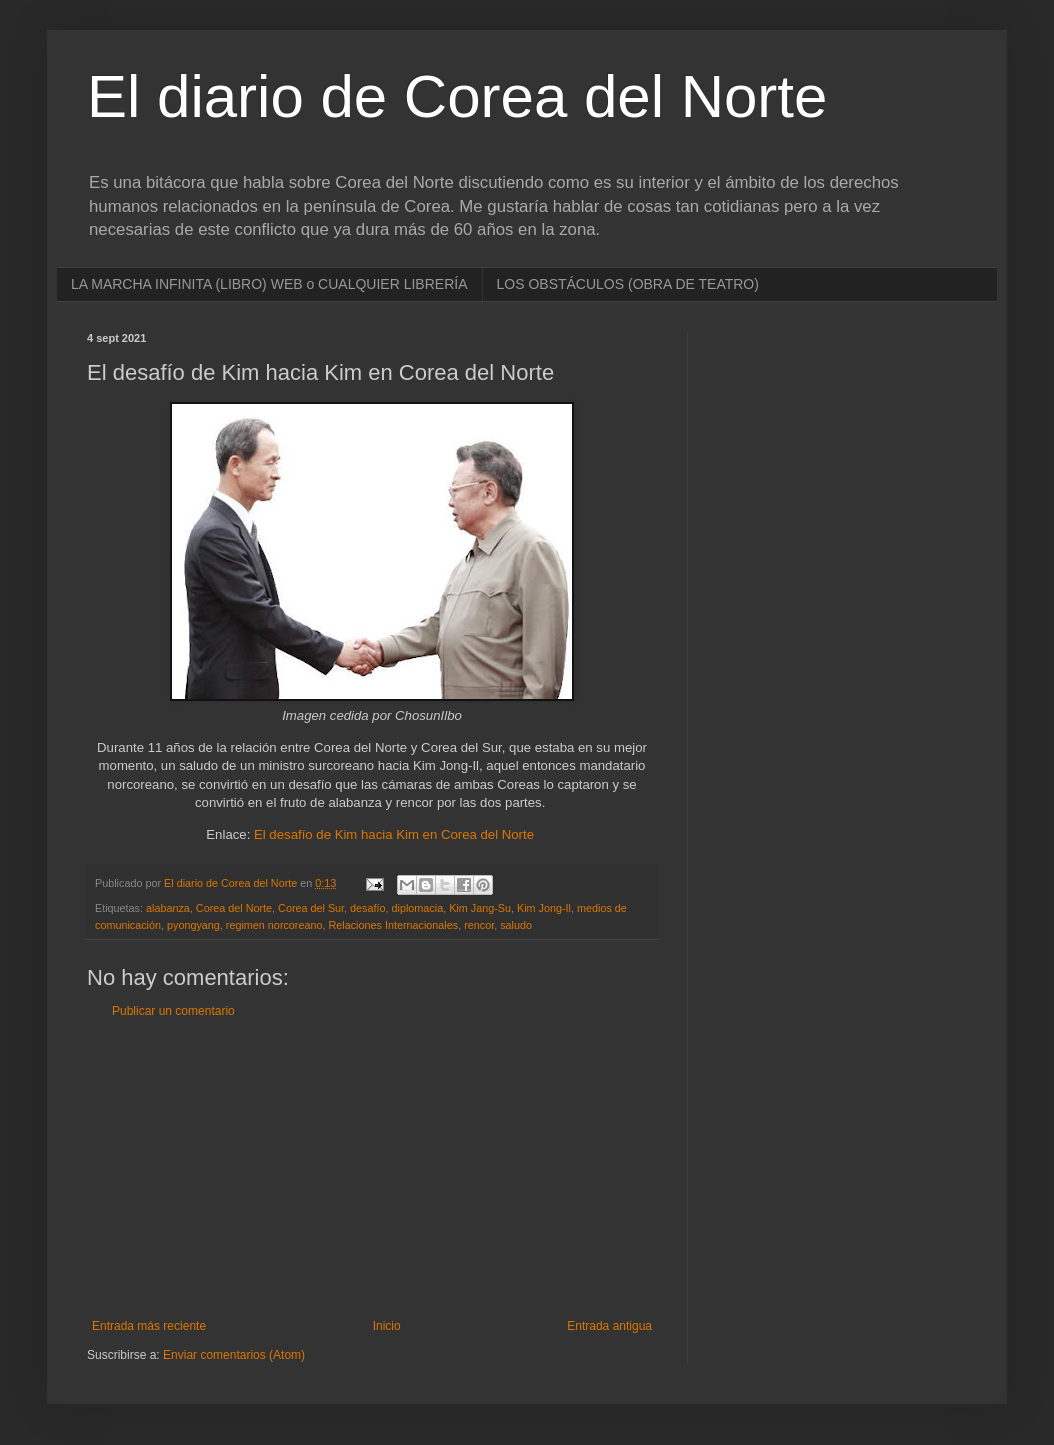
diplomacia (418, 908)
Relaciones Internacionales (394, 925)
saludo (516, 925)
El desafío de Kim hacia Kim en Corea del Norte (394, 834)
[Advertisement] (372, 1169)
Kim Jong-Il (544, 908)
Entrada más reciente (149, 1326)
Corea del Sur (311, 908)
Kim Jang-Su (480, 908)
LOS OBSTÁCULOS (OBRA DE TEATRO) (628, 284)
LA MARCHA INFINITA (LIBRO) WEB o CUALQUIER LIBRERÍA (269, 284)
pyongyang (193, 925)
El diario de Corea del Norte (457, 96)
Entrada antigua (609, 1326)
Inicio (387, 1326)
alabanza (168, 908)
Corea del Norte (234, 908)
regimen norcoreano (274, 925)
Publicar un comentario (173, 1011)
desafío (367, 908)
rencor (479, 925)
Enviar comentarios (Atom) (234, 1355)
